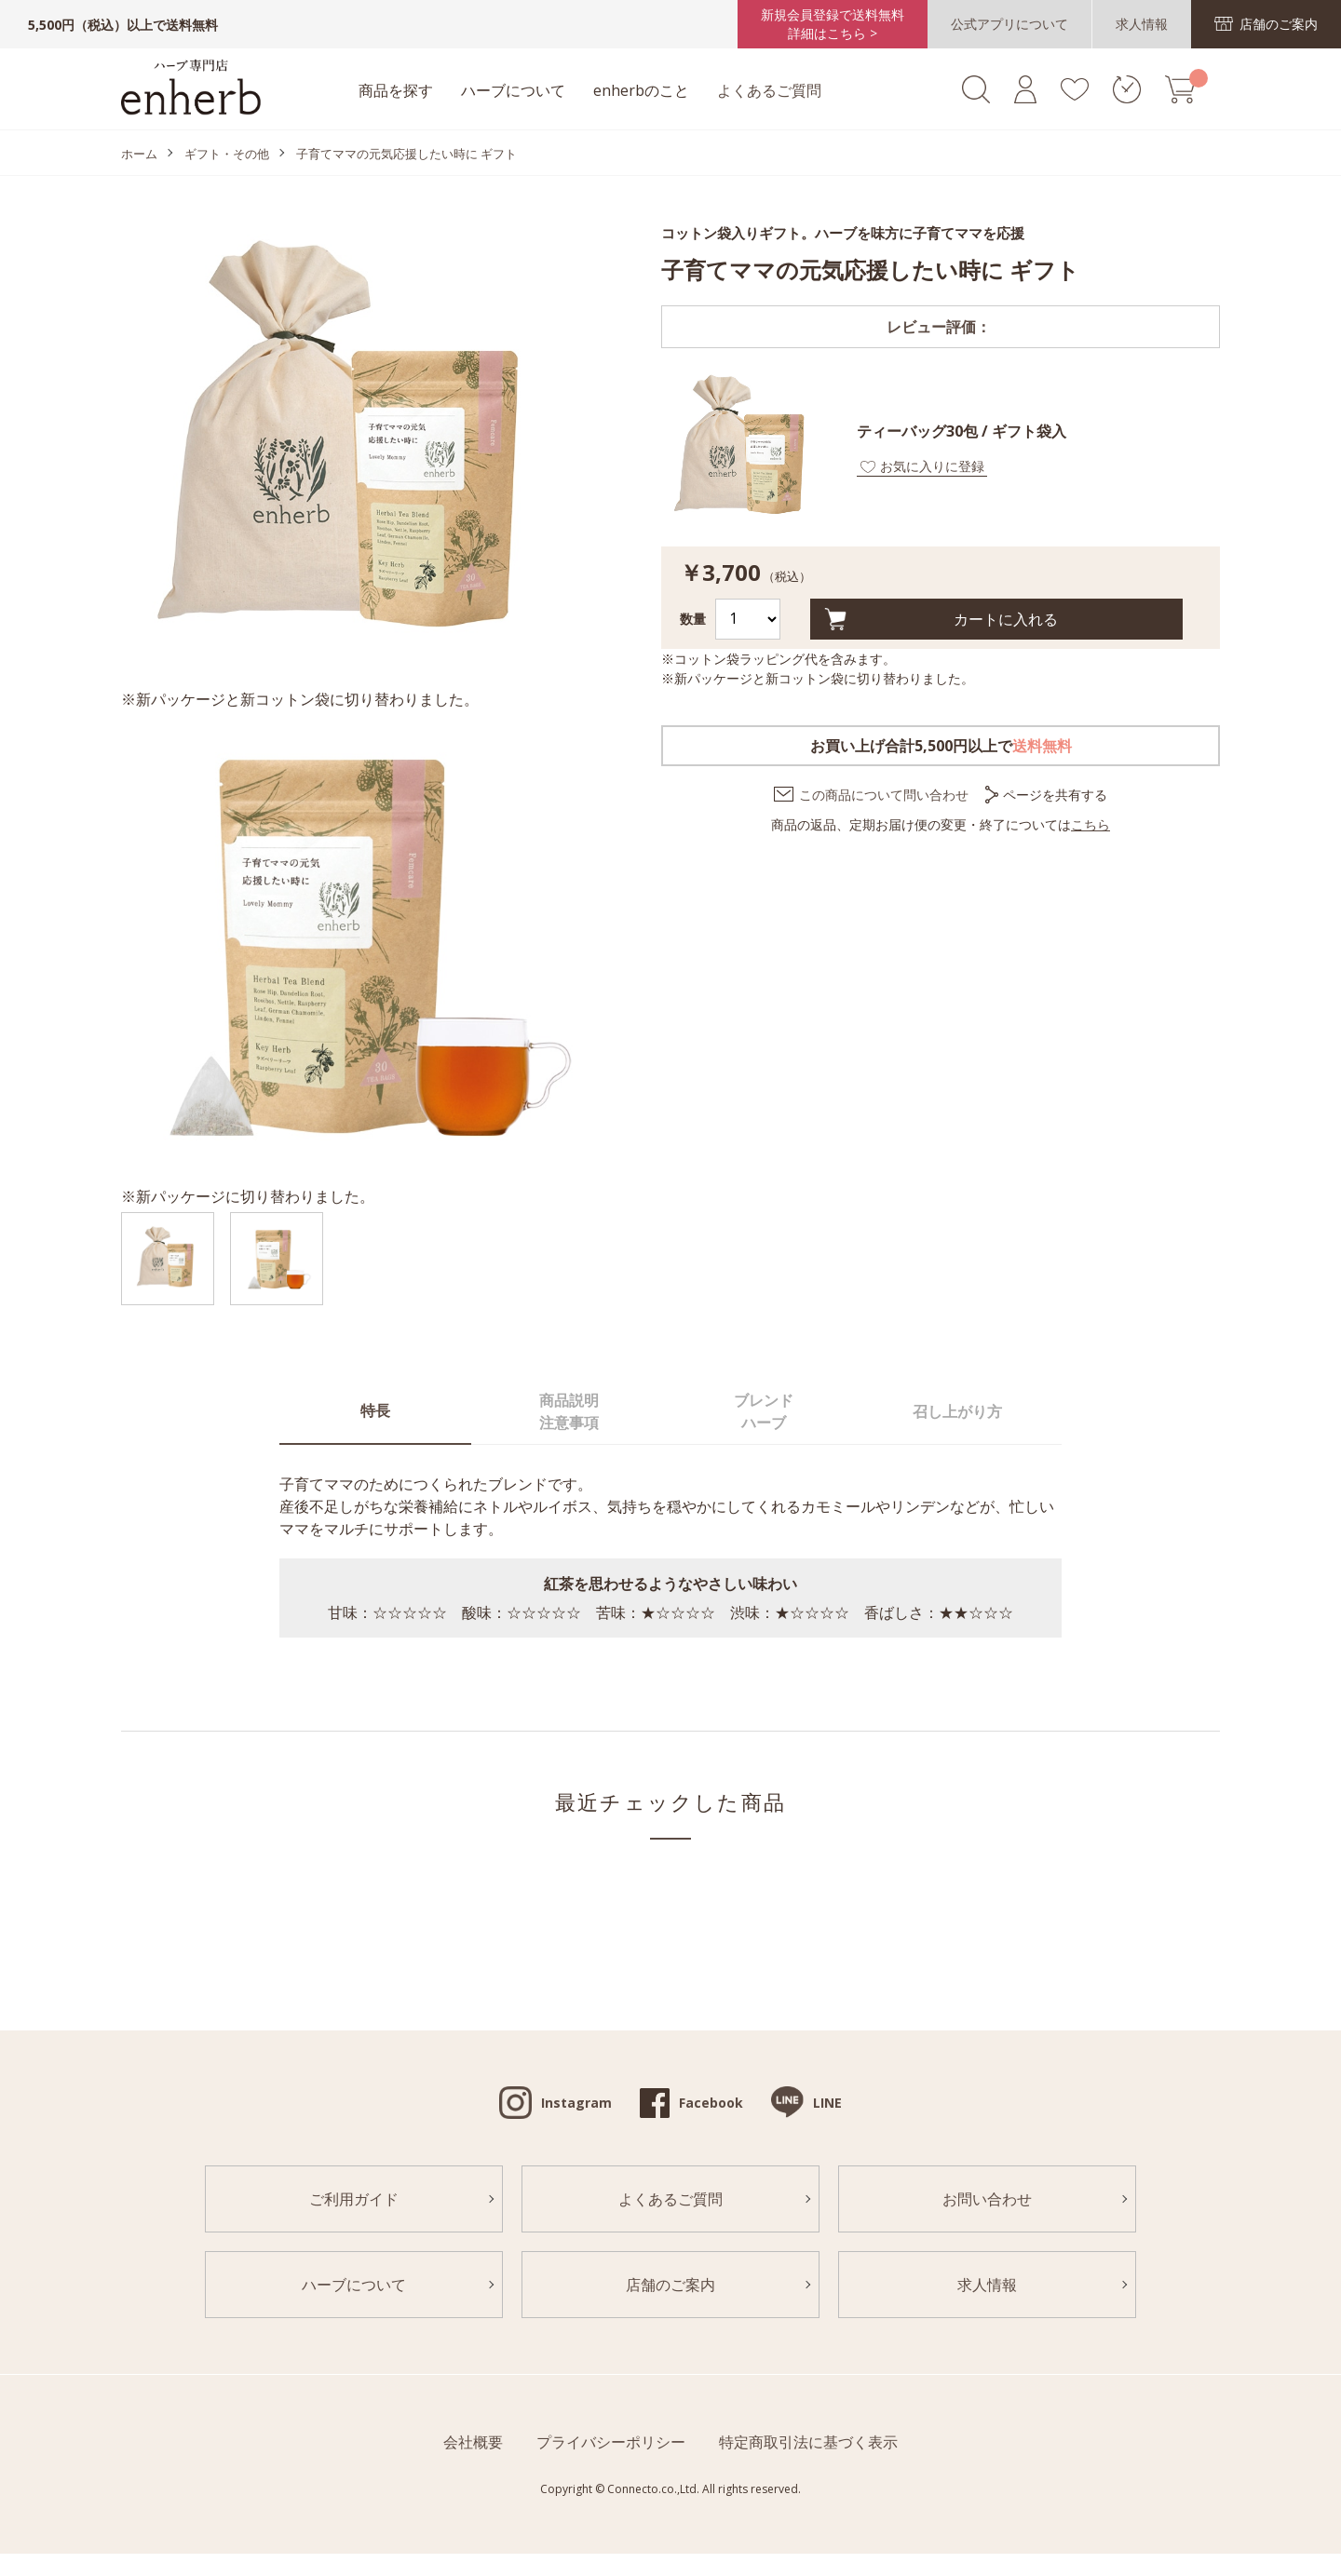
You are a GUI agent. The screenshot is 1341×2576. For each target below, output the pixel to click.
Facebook (711, 2102)
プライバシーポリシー (610, 2442)
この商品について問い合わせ (883, 794)
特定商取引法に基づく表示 (808, 2442)
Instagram (576, 2102)
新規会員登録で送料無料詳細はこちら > (832, 24)
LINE (827, 2102)
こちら (1090, 824)
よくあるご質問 (769, 90)
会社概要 (473, 2442)
